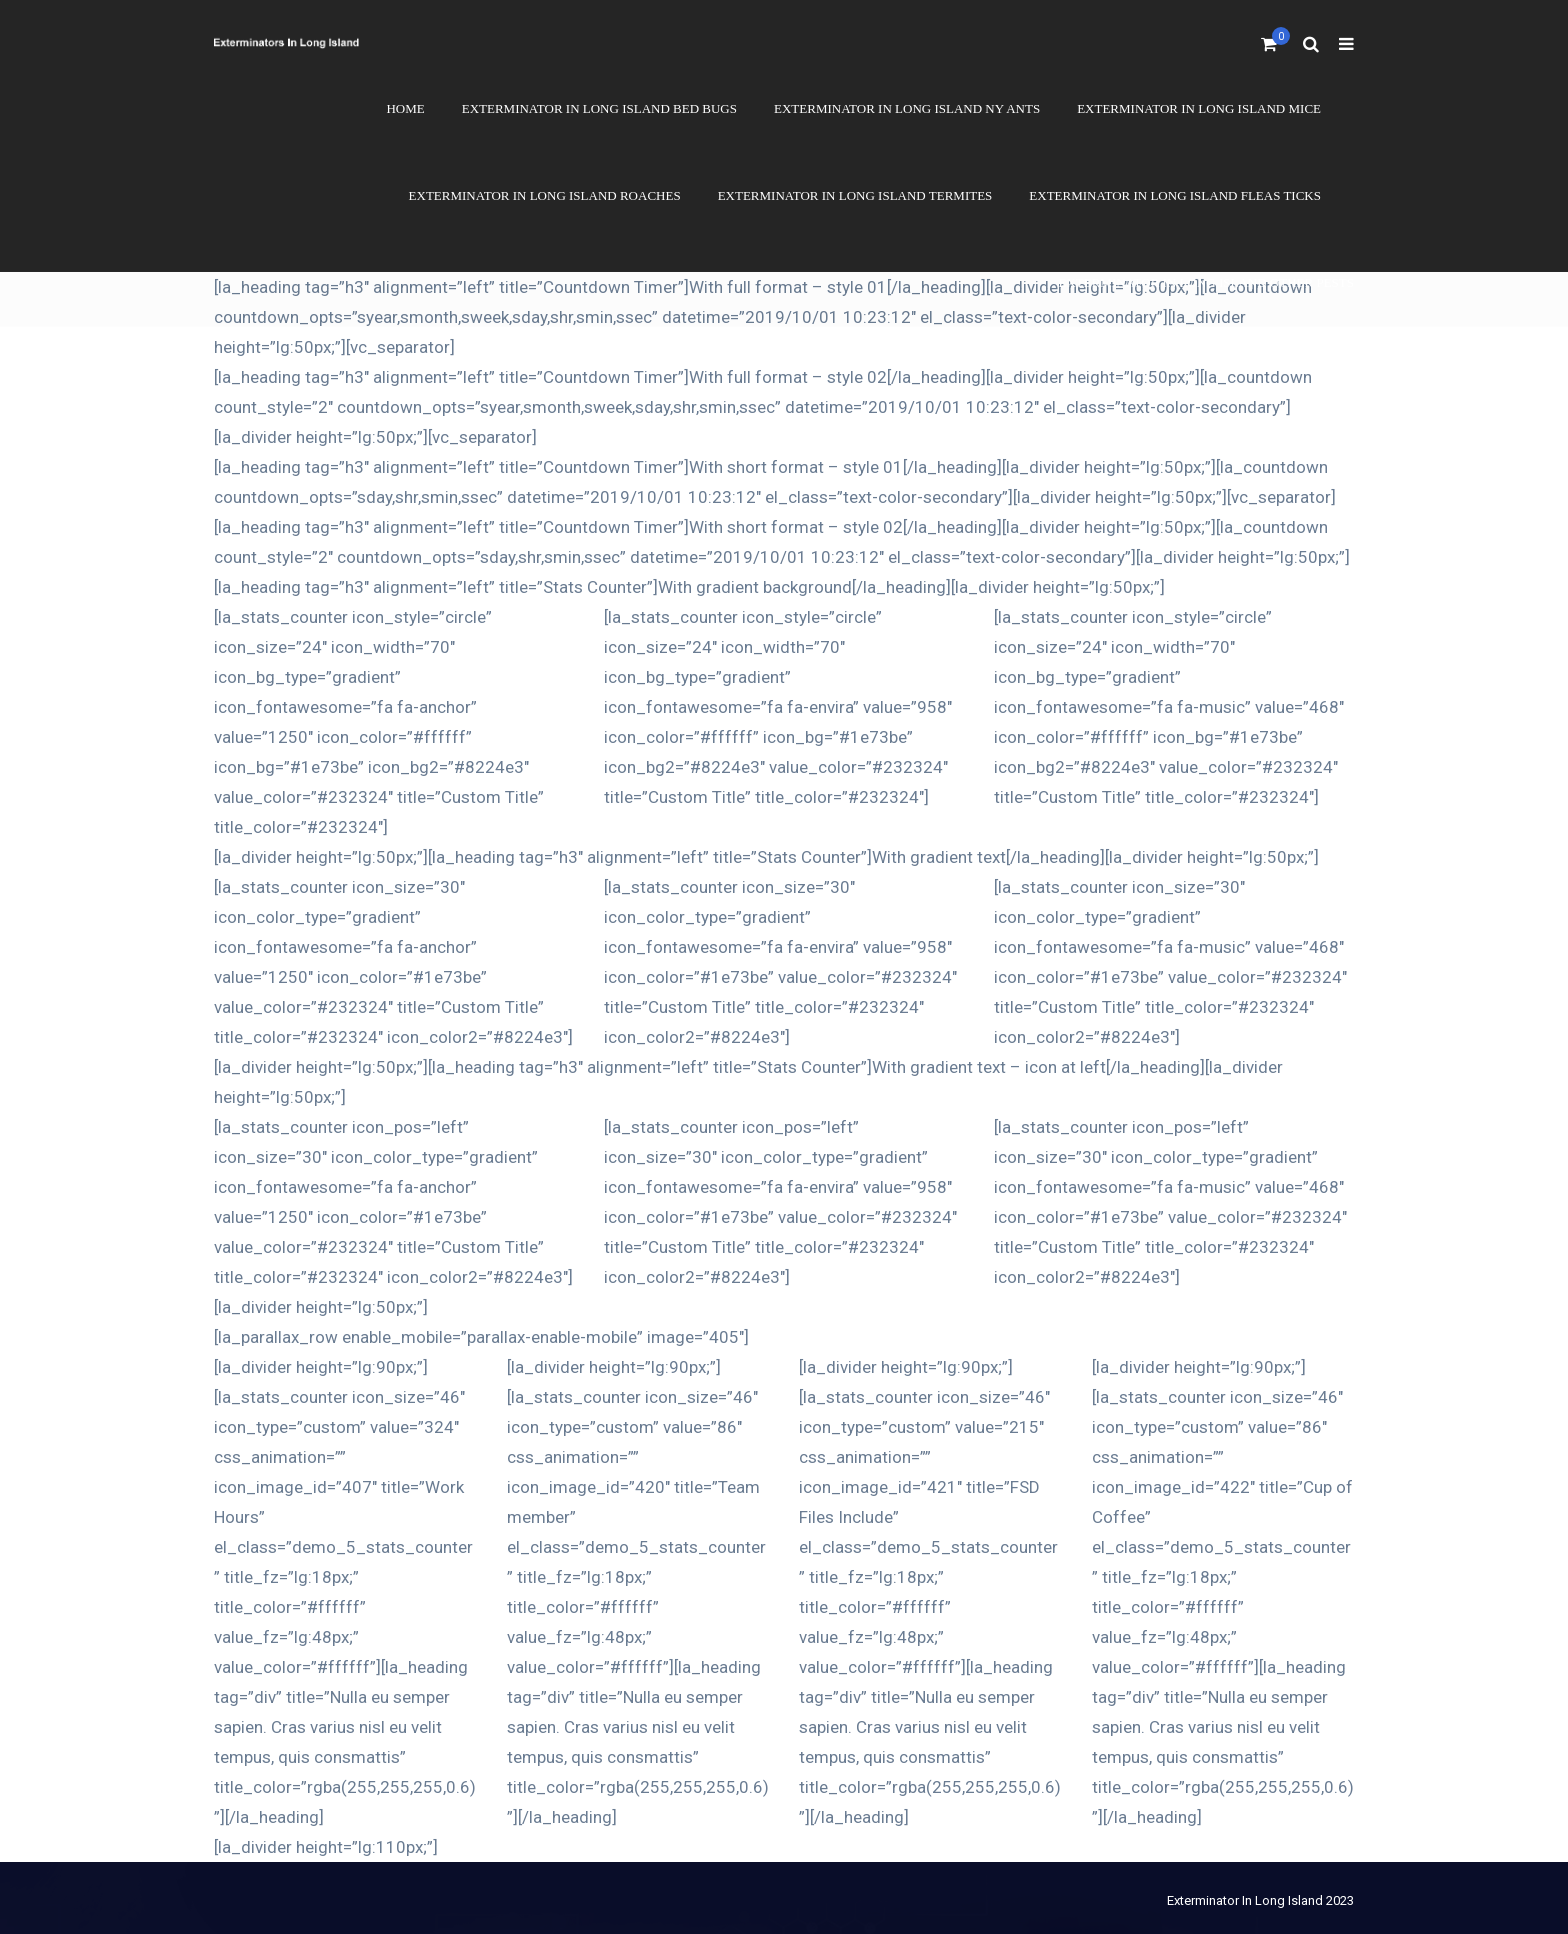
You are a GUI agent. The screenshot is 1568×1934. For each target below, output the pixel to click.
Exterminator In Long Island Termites (855, 195)
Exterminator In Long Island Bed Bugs (599, 108)
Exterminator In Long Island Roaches (545, 195)
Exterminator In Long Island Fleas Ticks (1175, 195)
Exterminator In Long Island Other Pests (1206, 282)
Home (405, 108)
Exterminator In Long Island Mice (1199, 108)
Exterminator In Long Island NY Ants (907, 108)
